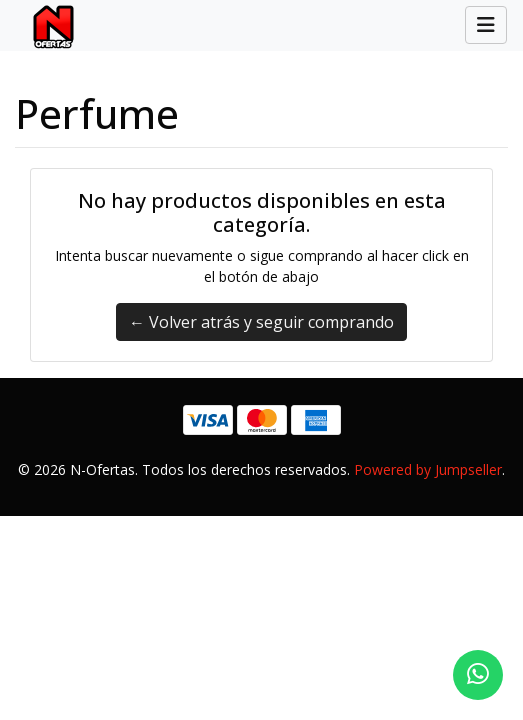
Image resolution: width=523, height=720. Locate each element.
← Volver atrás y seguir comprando (261, 322)
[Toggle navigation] (486, 25)
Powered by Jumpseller (428, 469)
